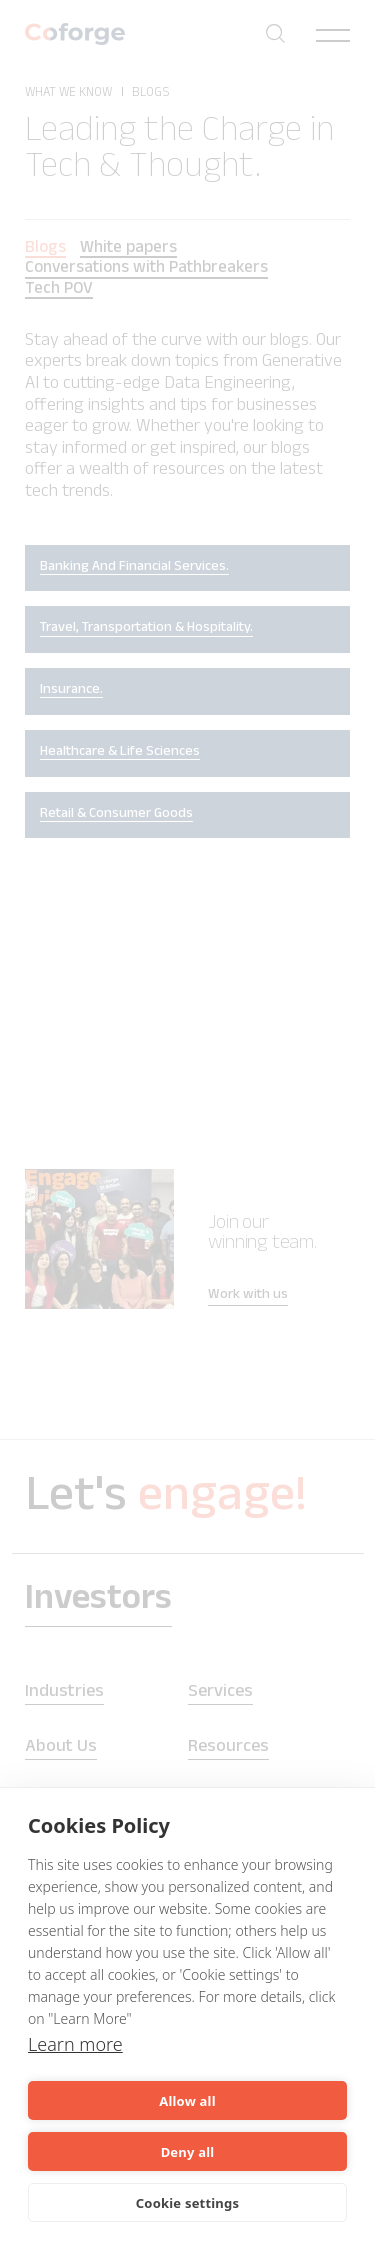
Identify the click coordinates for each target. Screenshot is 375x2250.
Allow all (187, 2101)
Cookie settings (187, 2203)
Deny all (188, 2152)
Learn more (75, 2044)
